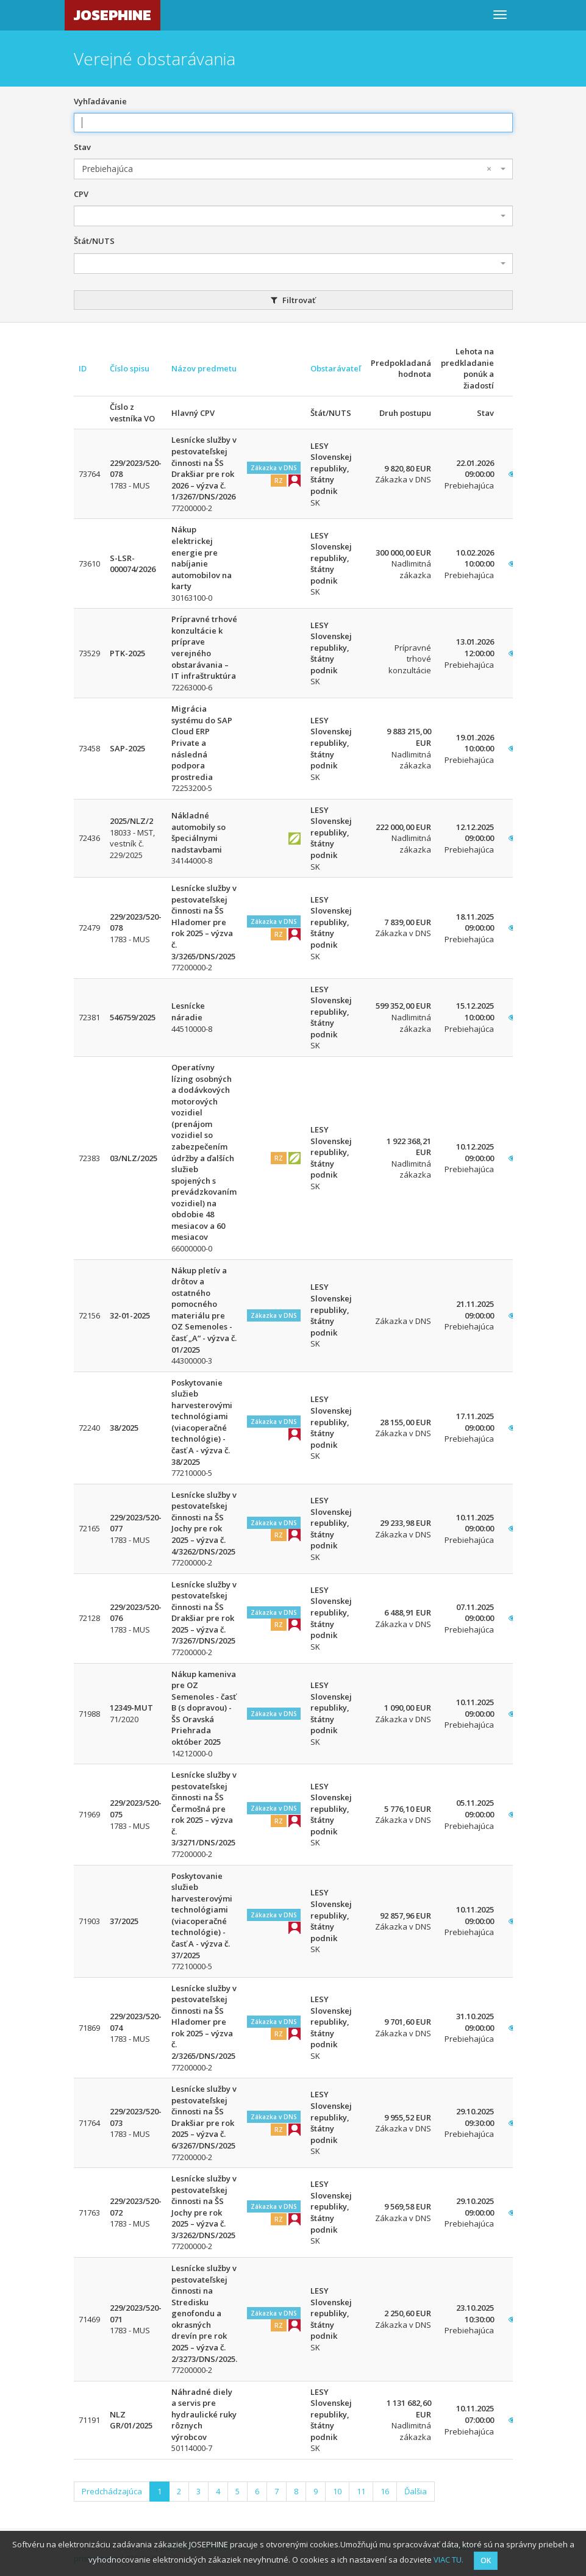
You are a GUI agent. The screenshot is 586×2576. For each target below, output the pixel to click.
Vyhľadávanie (100, 101)
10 (337, 2491)
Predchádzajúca (112, 2491)
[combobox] (293, 169)
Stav (82, 146)
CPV (81, 193)
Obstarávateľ (335, 368)
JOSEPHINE (112, 15)
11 (361, 2491)
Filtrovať (293, 300)
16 (385, 2491)
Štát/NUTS (94, 240)
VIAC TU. (448, 2559)
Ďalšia (415, 2491)
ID (83, 368)
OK (486, 2560)
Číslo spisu (129, 368)
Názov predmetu (204, 368)
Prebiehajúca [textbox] (286, 169)
